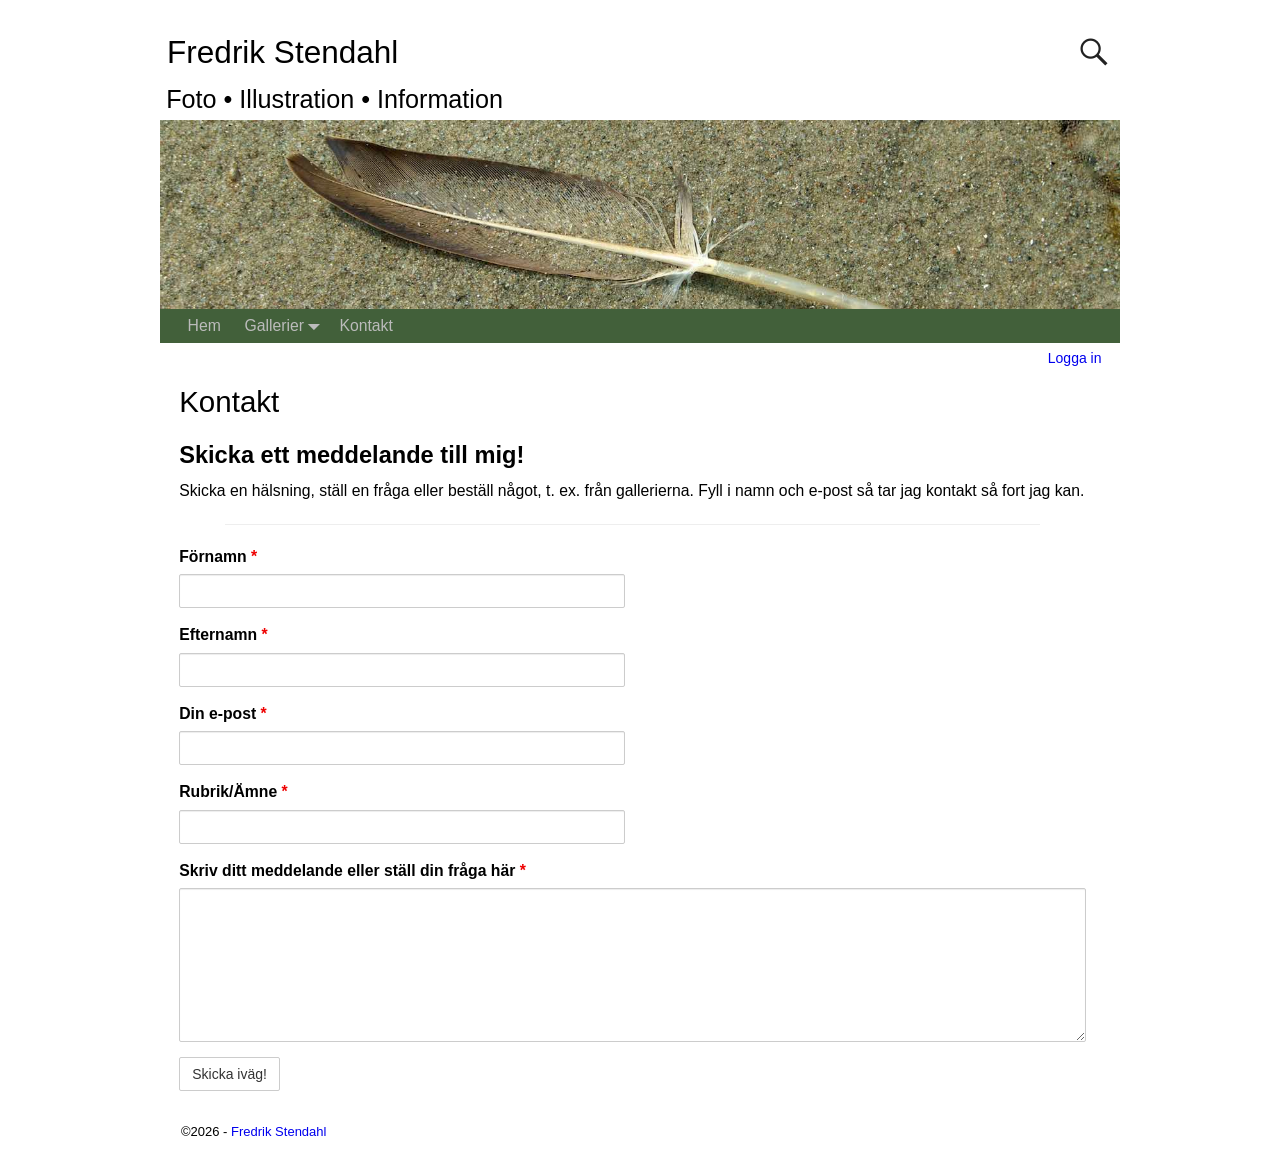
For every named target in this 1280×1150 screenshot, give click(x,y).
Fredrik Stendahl (282, 52)
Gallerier (285, 326)
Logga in (1075, 358)
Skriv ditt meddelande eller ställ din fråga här (352, 870)
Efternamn (223, 634)
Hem (204, 325)
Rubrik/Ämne (233, 791)
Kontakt (365, 325)
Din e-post (223, 713)
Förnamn (218, 556)
